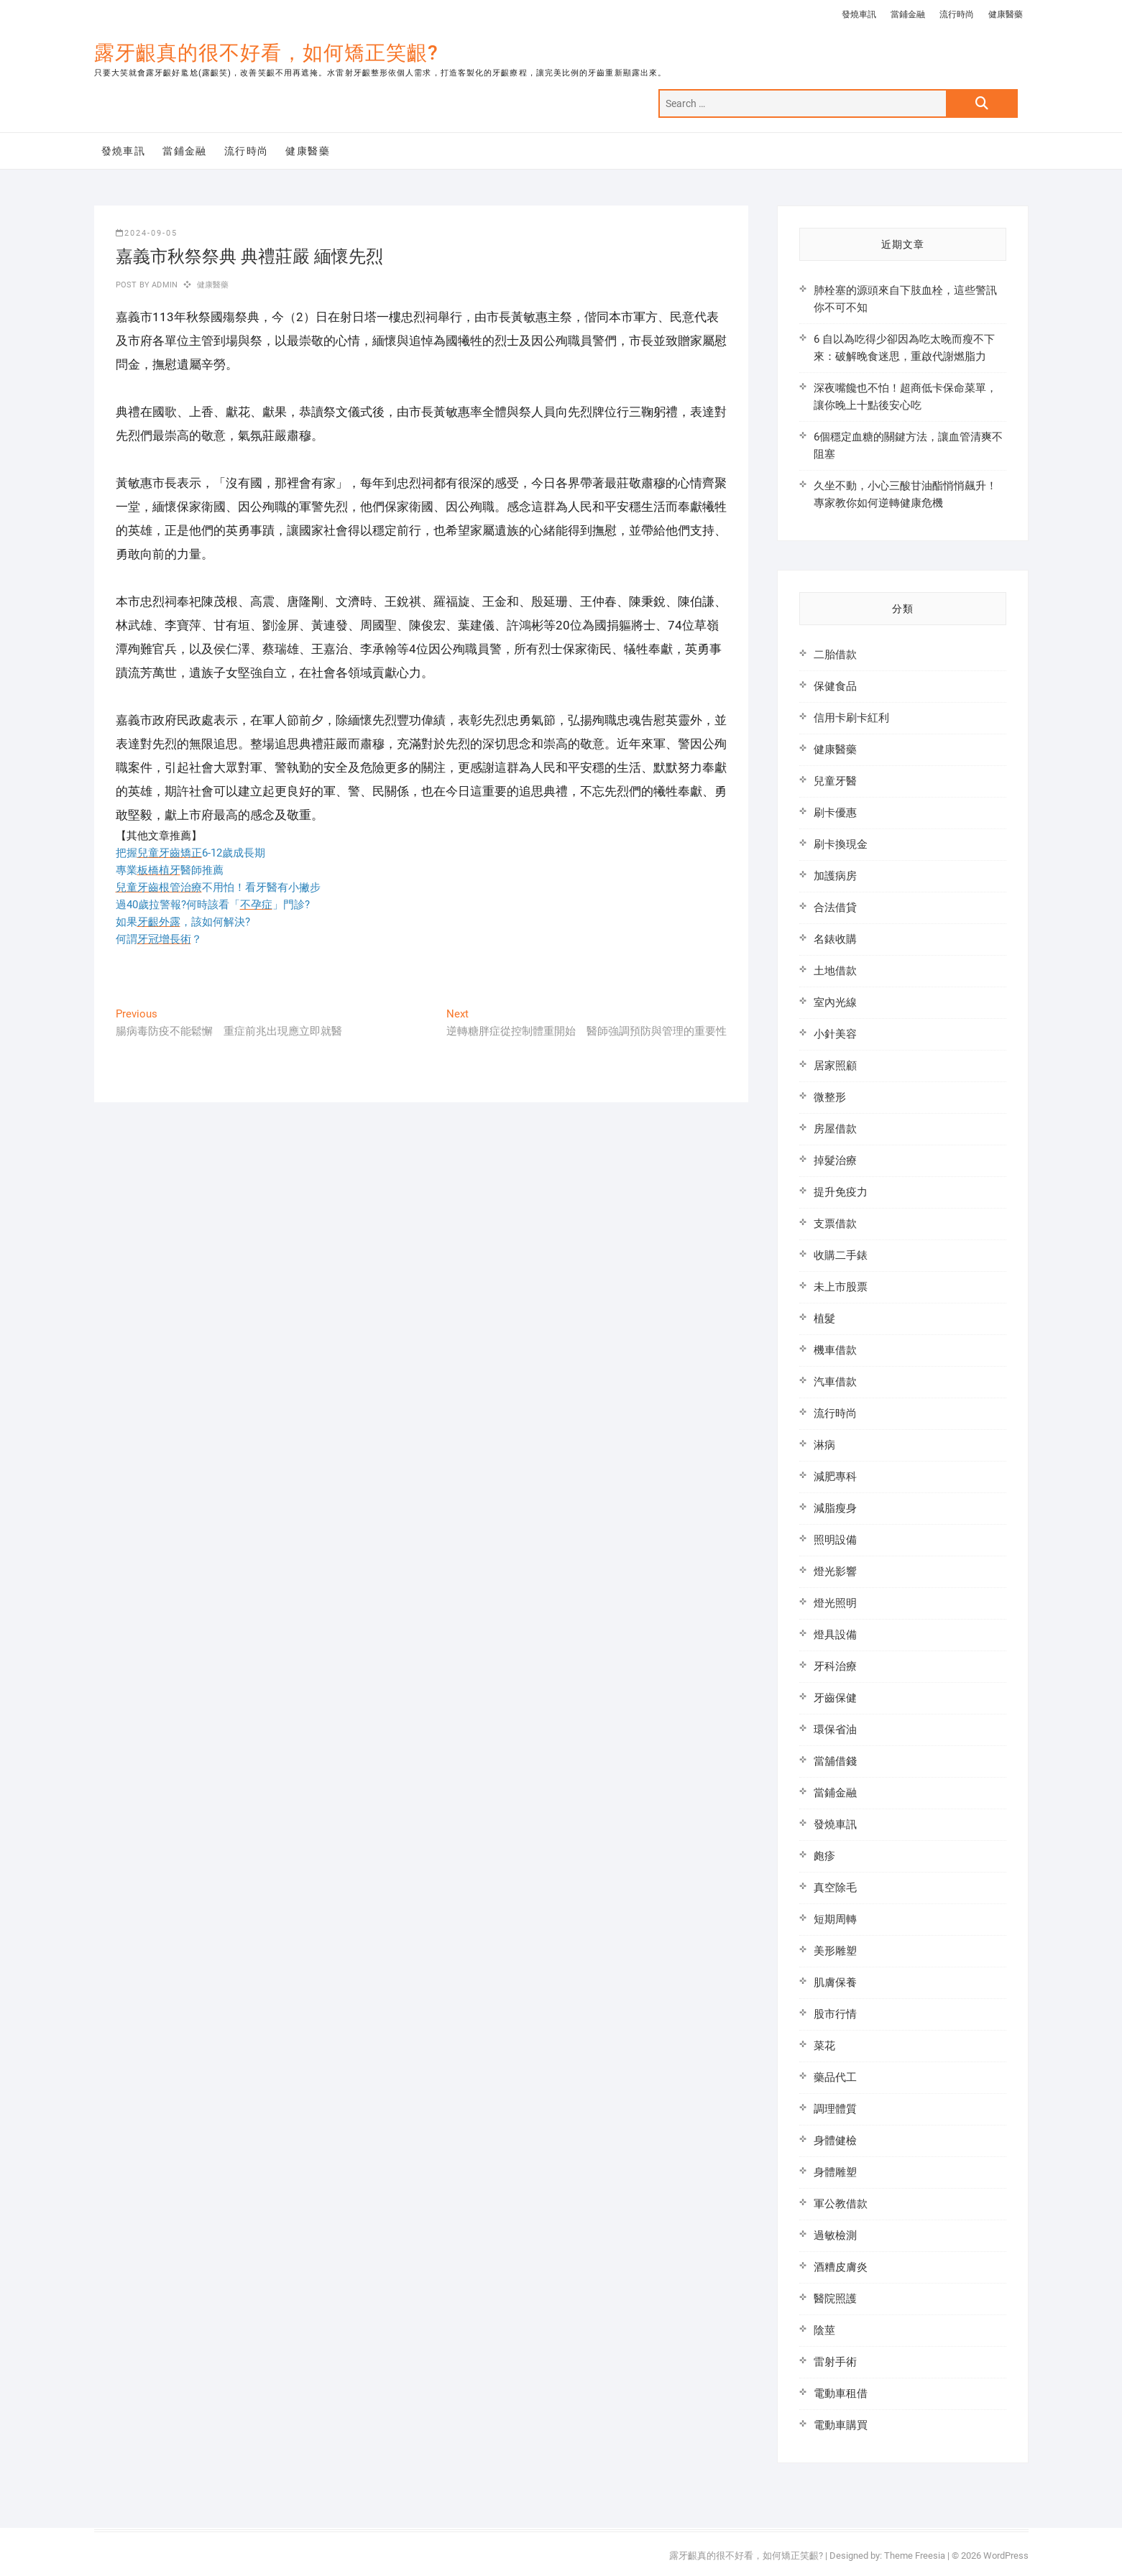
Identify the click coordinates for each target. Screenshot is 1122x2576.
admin (164, 285)
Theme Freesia (914, 2555)
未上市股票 (841, 1286)
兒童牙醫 (835, 781)
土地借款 (835, 970)
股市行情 (835, 2014)
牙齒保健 (835, 1697)
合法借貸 (835, 907)
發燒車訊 (859, 14)
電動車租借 (841, 2393)
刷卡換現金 (841, 844)
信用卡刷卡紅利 (851, 717)
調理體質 (835, 2108)
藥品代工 (835, 2077)
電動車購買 (841, 2425)
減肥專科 (835, 1476)
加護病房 (835, 875)
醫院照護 (835, 2298)
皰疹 (824, 1856)
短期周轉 (835, 1919)
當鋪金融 (908, 14)
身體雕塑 (835, 2172)
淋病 (824, 1445)
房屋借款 (835, 1128)
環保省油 (835, 1729)
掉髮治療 (835, 1160)
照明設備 (835, 1539)
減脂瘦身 (835, 1508)
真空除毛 (835, 1887)
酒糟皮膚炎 (841, 2267)
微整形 (830, 1097)
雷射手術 (835, 2361)
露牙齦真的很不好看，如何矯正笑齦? (266, 53)
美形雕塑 (835, 1950)
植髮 (824, 1318)
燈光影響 (835, 1571)
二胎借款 (835, 654)
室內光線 (835, 1002)
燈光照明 (835, 1603)
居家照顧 (835, 1065)
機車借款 (835, 1350)
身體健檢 (835, 2140)
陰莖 (824, 2330)
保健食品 (835, 686)
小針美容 (835, 1034)
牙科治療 (835, 1666)
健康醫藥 (1005, 14)
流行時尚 (956, 14)
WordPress (1006, 2555)
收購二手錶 (841, 1255)
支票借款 (835, 1223)
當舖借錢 (835, 1761)
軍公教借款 (841, 2203)
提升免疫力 (841, 1192)
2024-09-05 (147, 233)
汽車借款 (835, 1381)
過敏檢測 (835, 2235)
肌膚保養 (835, 1982)
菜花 (824, 2045)
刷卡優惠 (835, 812)
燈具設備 (835, 1634)
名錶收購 (835, 939)
